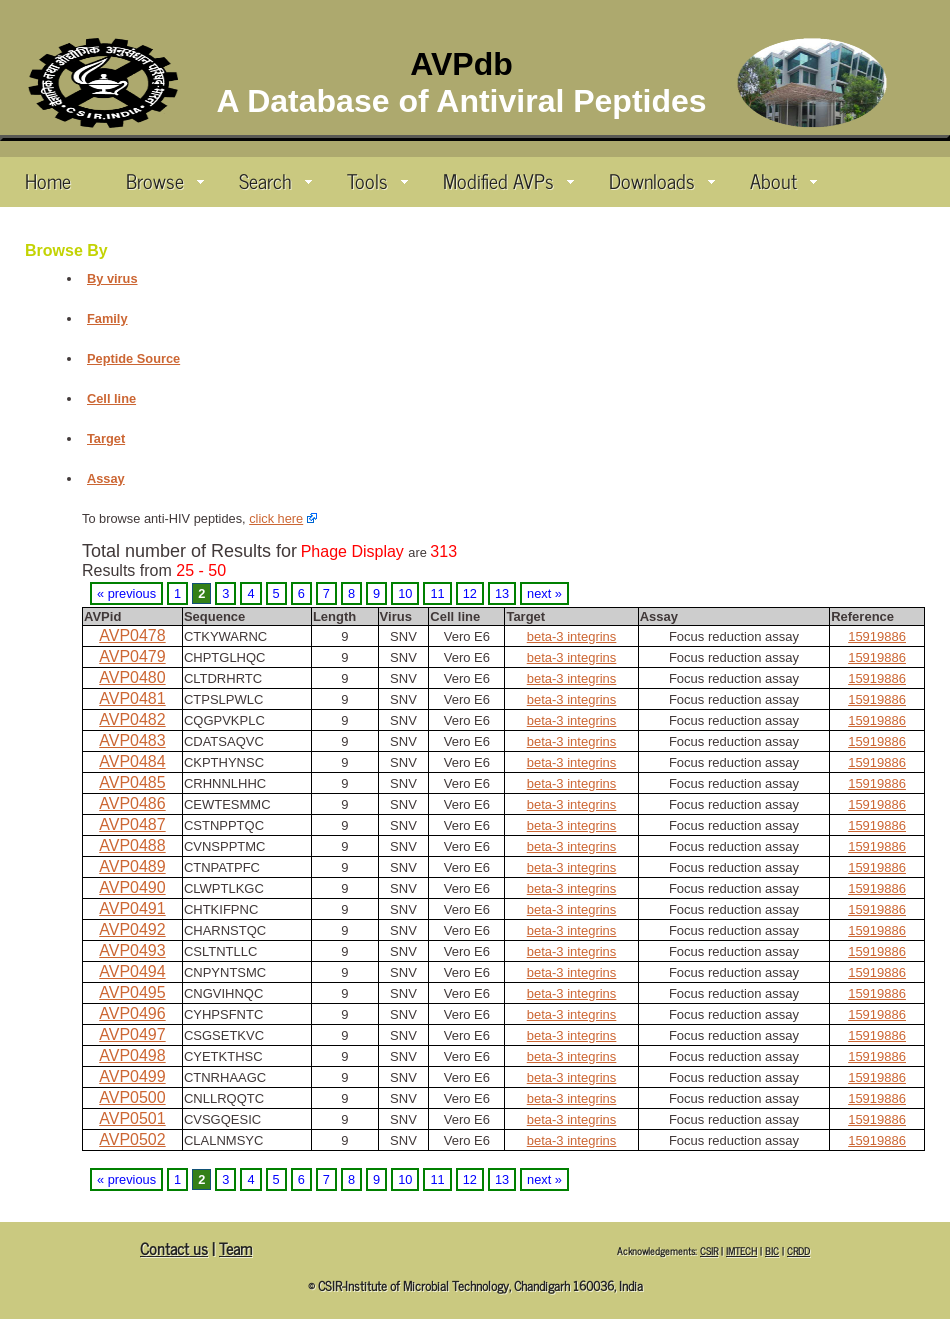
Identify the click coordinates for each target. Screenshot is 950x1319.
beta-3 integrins (572, 636)
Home (48, 180)
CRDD (798, 1250)
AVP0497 (132, 1034)
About (783, 180)
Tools (377, 180)
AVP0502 (132, 1139)
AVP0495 (132, 992)
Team (235, 1248)
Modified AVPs (508, 180)
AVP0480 (132, 677)
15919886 (877, 636)
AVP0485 (132, 782)
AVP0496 (132, 1013)
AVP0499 (132, 1076)
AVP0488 (132, 845)
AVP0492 (132, 929)
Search (275, 180)
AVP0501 (132, 1118)
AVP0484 (132, 761)
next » (544, 593)
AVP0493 (132, 950)
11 (437, 593)
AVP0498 (132, 1055)
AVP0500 (132, 1097)
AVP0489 (132, 866)
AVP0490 (132, 887)
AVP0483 (132, 740)
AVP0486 (132, 803)
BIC (772, 1250)
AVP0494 (132, 971)
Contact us (174, 1248)
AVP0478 (132, 635)
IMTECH (741, 1250)
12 (470, 593)
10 (405, 593)
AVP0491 (132, 908)
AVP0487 (132, 824)
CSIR (709, 1250)
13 (502, 593)
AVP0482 (132, 719)
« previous (126, 593)
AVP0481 (132, 698)
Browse (165, 180)
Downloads (662, 180)
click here (276, 518)
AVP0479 (132, 656)
